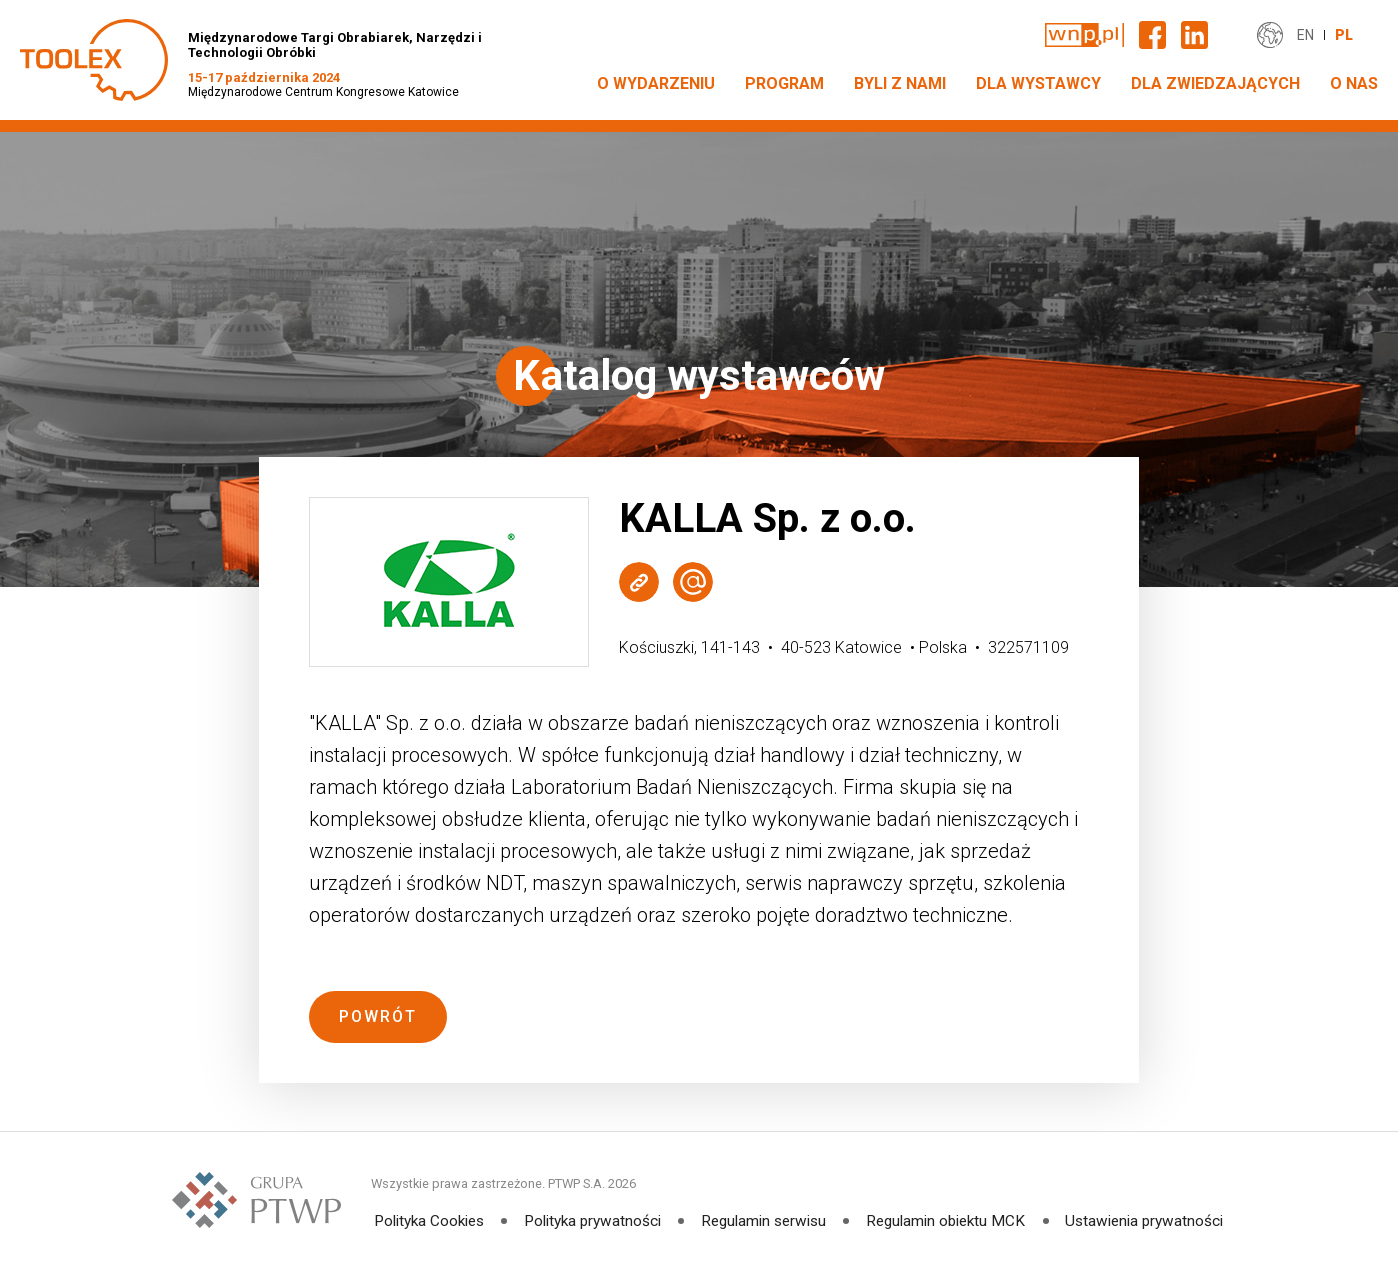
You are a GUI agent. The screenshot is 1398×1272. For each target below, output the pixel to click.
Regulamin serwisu (764, 1220)
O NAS (1354, 83)
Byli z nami (900, 83)
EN (1305, 35)
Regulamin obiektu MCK (949, 1220)
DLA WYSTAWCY (1038, 83)
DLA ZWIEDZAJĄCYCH (1215, 83)
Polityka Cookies (423, 1220)
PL (1344, 35)
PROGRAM (784, 83)
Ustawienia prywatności (1150, 1220)
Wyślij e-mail (693, 581)
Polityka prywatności (590, 1220)
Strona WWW (639, 581)
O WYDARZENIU (656, 83)
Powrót (378, 1016)
